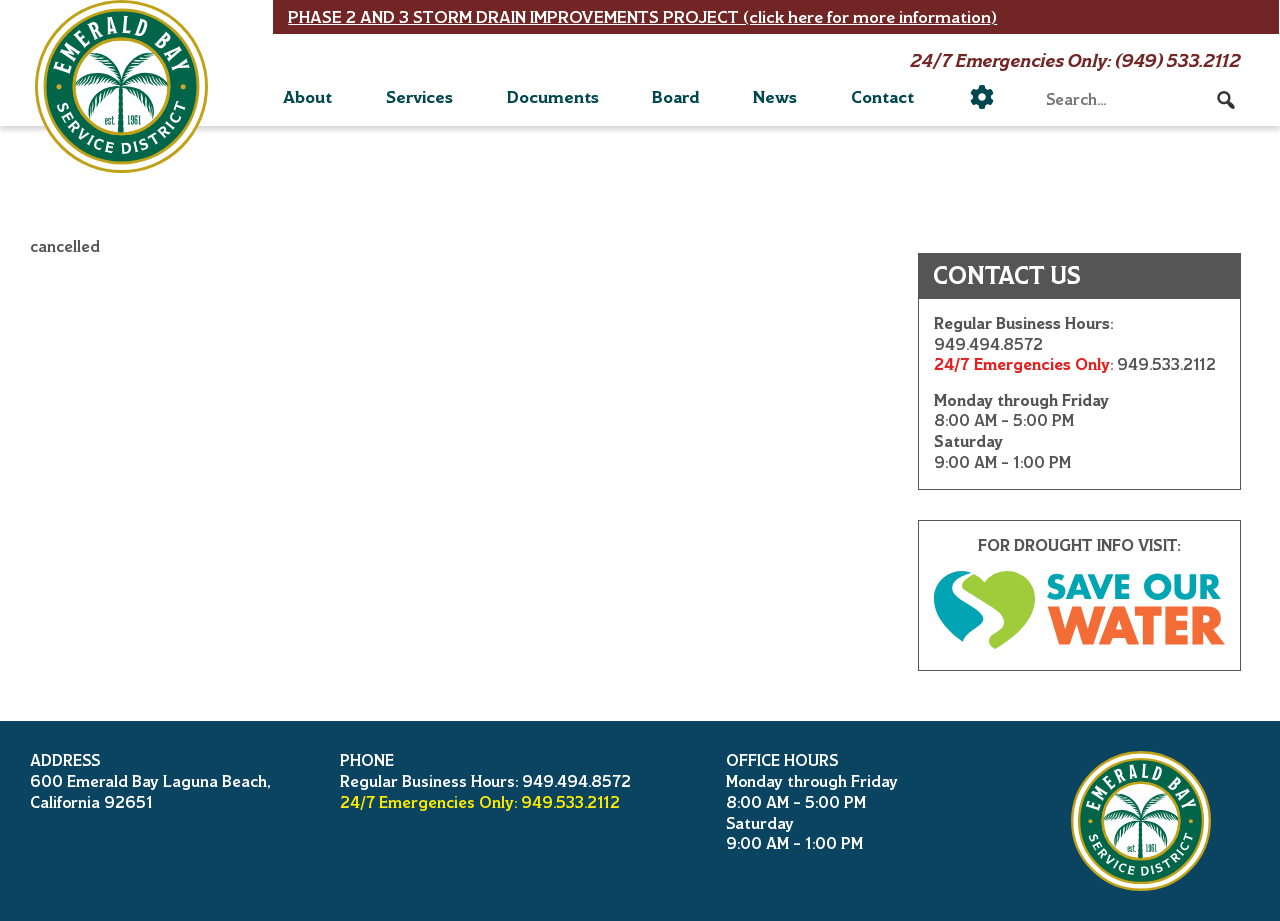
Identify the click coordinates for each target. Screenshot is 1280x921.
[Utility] (982, 97)
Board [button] (675, 97)
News (775, 97)
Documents (553, 97)
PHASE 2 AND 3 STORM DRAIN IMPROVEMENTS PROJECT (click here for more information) (642, 17)
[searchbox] (1141, 100)
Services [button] (419, 97)
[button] (1226, 100)
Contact (882, 97)
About (307, 97)
